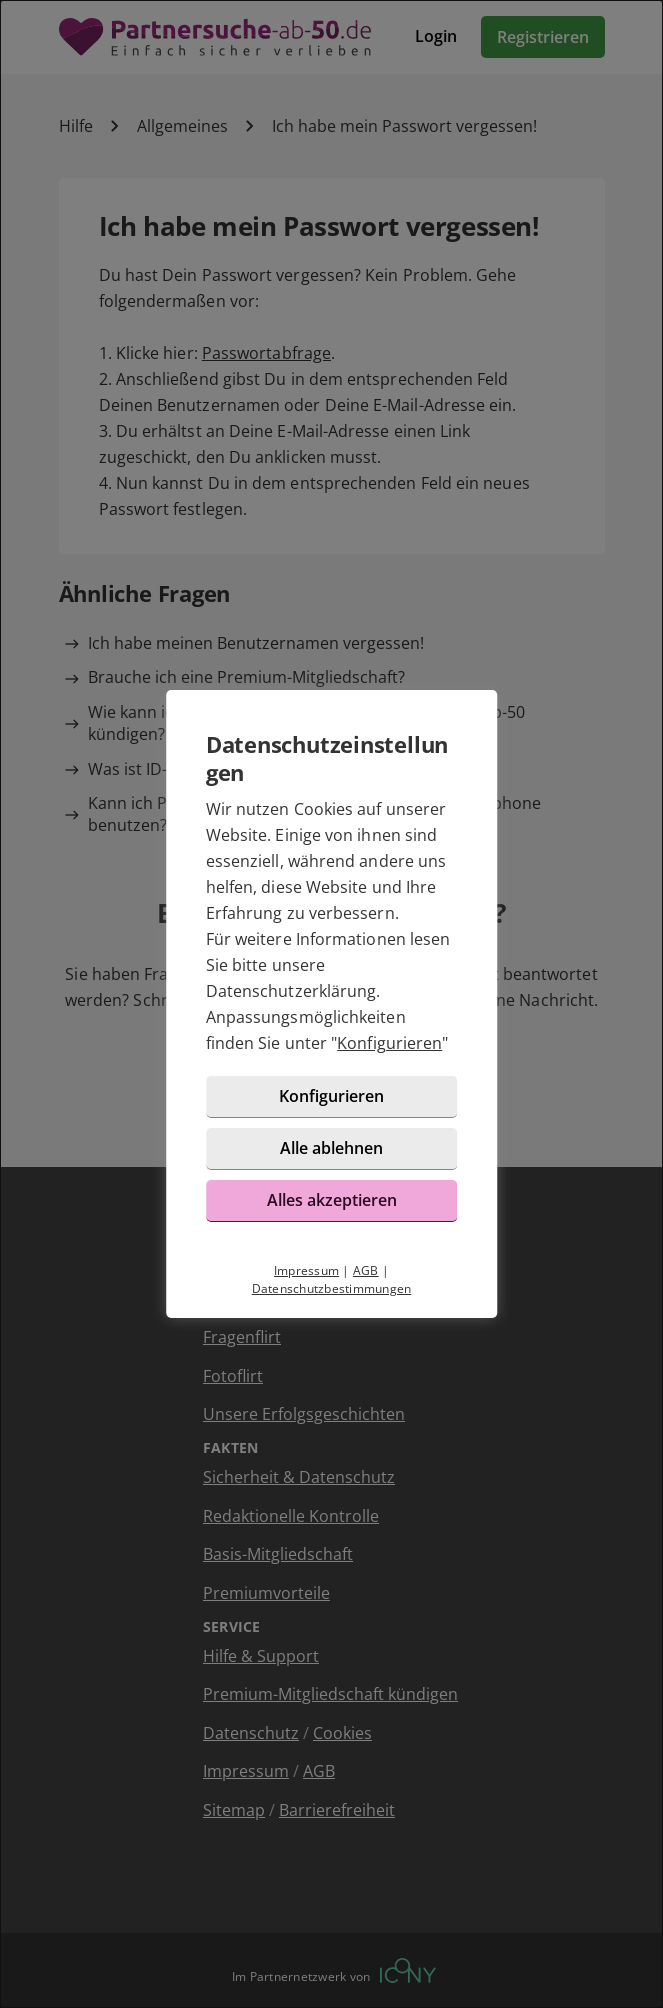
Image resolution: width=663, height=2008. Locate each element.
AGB (366, 1270)
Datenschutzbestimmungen (332, 1288)
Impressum (306, 1270)
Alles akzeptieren (332, 1200)
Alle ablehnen (331, 1148)
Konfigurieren (389, 1043)
